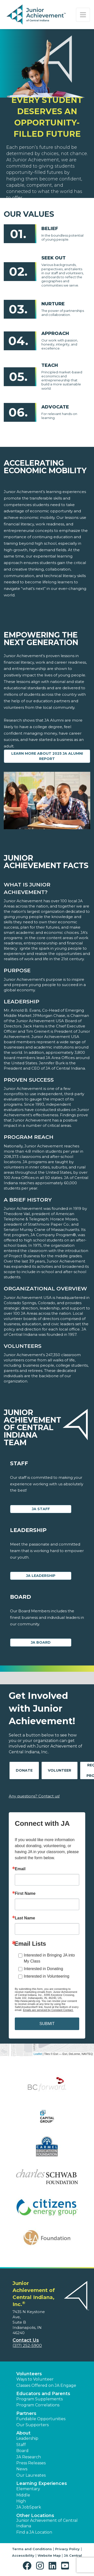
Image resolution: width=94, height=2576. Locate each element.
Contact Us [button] (26, 2340)
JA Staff (41, 1509)
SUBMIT (46, 2024)
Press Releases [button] (31, 2463)
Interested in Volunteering (46, 1976)
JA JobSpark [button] (28, 2507)
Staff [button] (21, 2444)
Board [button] (22, 2450)
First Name (25, 1894)
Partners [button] (26, 2413)
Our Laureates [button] (31, 2475)
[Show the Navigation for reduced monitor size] (83, 15)
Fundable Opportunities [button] (40, 2418)
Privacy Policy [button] (67, 2549)
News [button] (21, 2469)
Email (20, 1869)
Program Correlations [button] (37, 2405)
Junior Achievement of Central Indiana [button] (47, 2523)
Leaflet (38, 2053)
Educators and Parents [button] (43, 2393)
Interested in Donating (43, 1969)
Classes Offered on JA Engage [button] (46, 2385)
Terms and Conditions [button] (32, 2549)
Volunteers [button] (29, 2374)
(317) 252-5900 (27, 2345)
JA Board (41, 1642)
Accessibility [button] (23, 2555)
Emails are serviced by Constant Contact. (48, 2009)
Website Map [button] (49, 2555)
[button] (28, 2565)
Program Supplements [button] (39, 2399)
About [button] (23, 2433)
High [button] (21, 2501)
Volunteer (59, 1770)
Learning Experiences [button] (41, 2483)
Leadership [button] (27, 2438)
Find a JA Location (34, 2532)
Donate (24, 1770)
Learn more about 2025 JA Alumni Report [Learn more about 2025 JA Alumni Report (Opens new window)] (47, 756)
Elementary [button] (28, 2488)
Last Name (25, 1918)
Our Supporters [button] (32, 2424)
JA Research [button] (28, 2457)
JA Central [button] (73, 2555)
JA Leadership (40, 1575)
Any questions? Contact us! (34, 1796)
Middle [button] (23, 2495)
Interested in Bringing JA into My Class (49, 1958)
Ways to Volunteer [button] (35, 2379)
